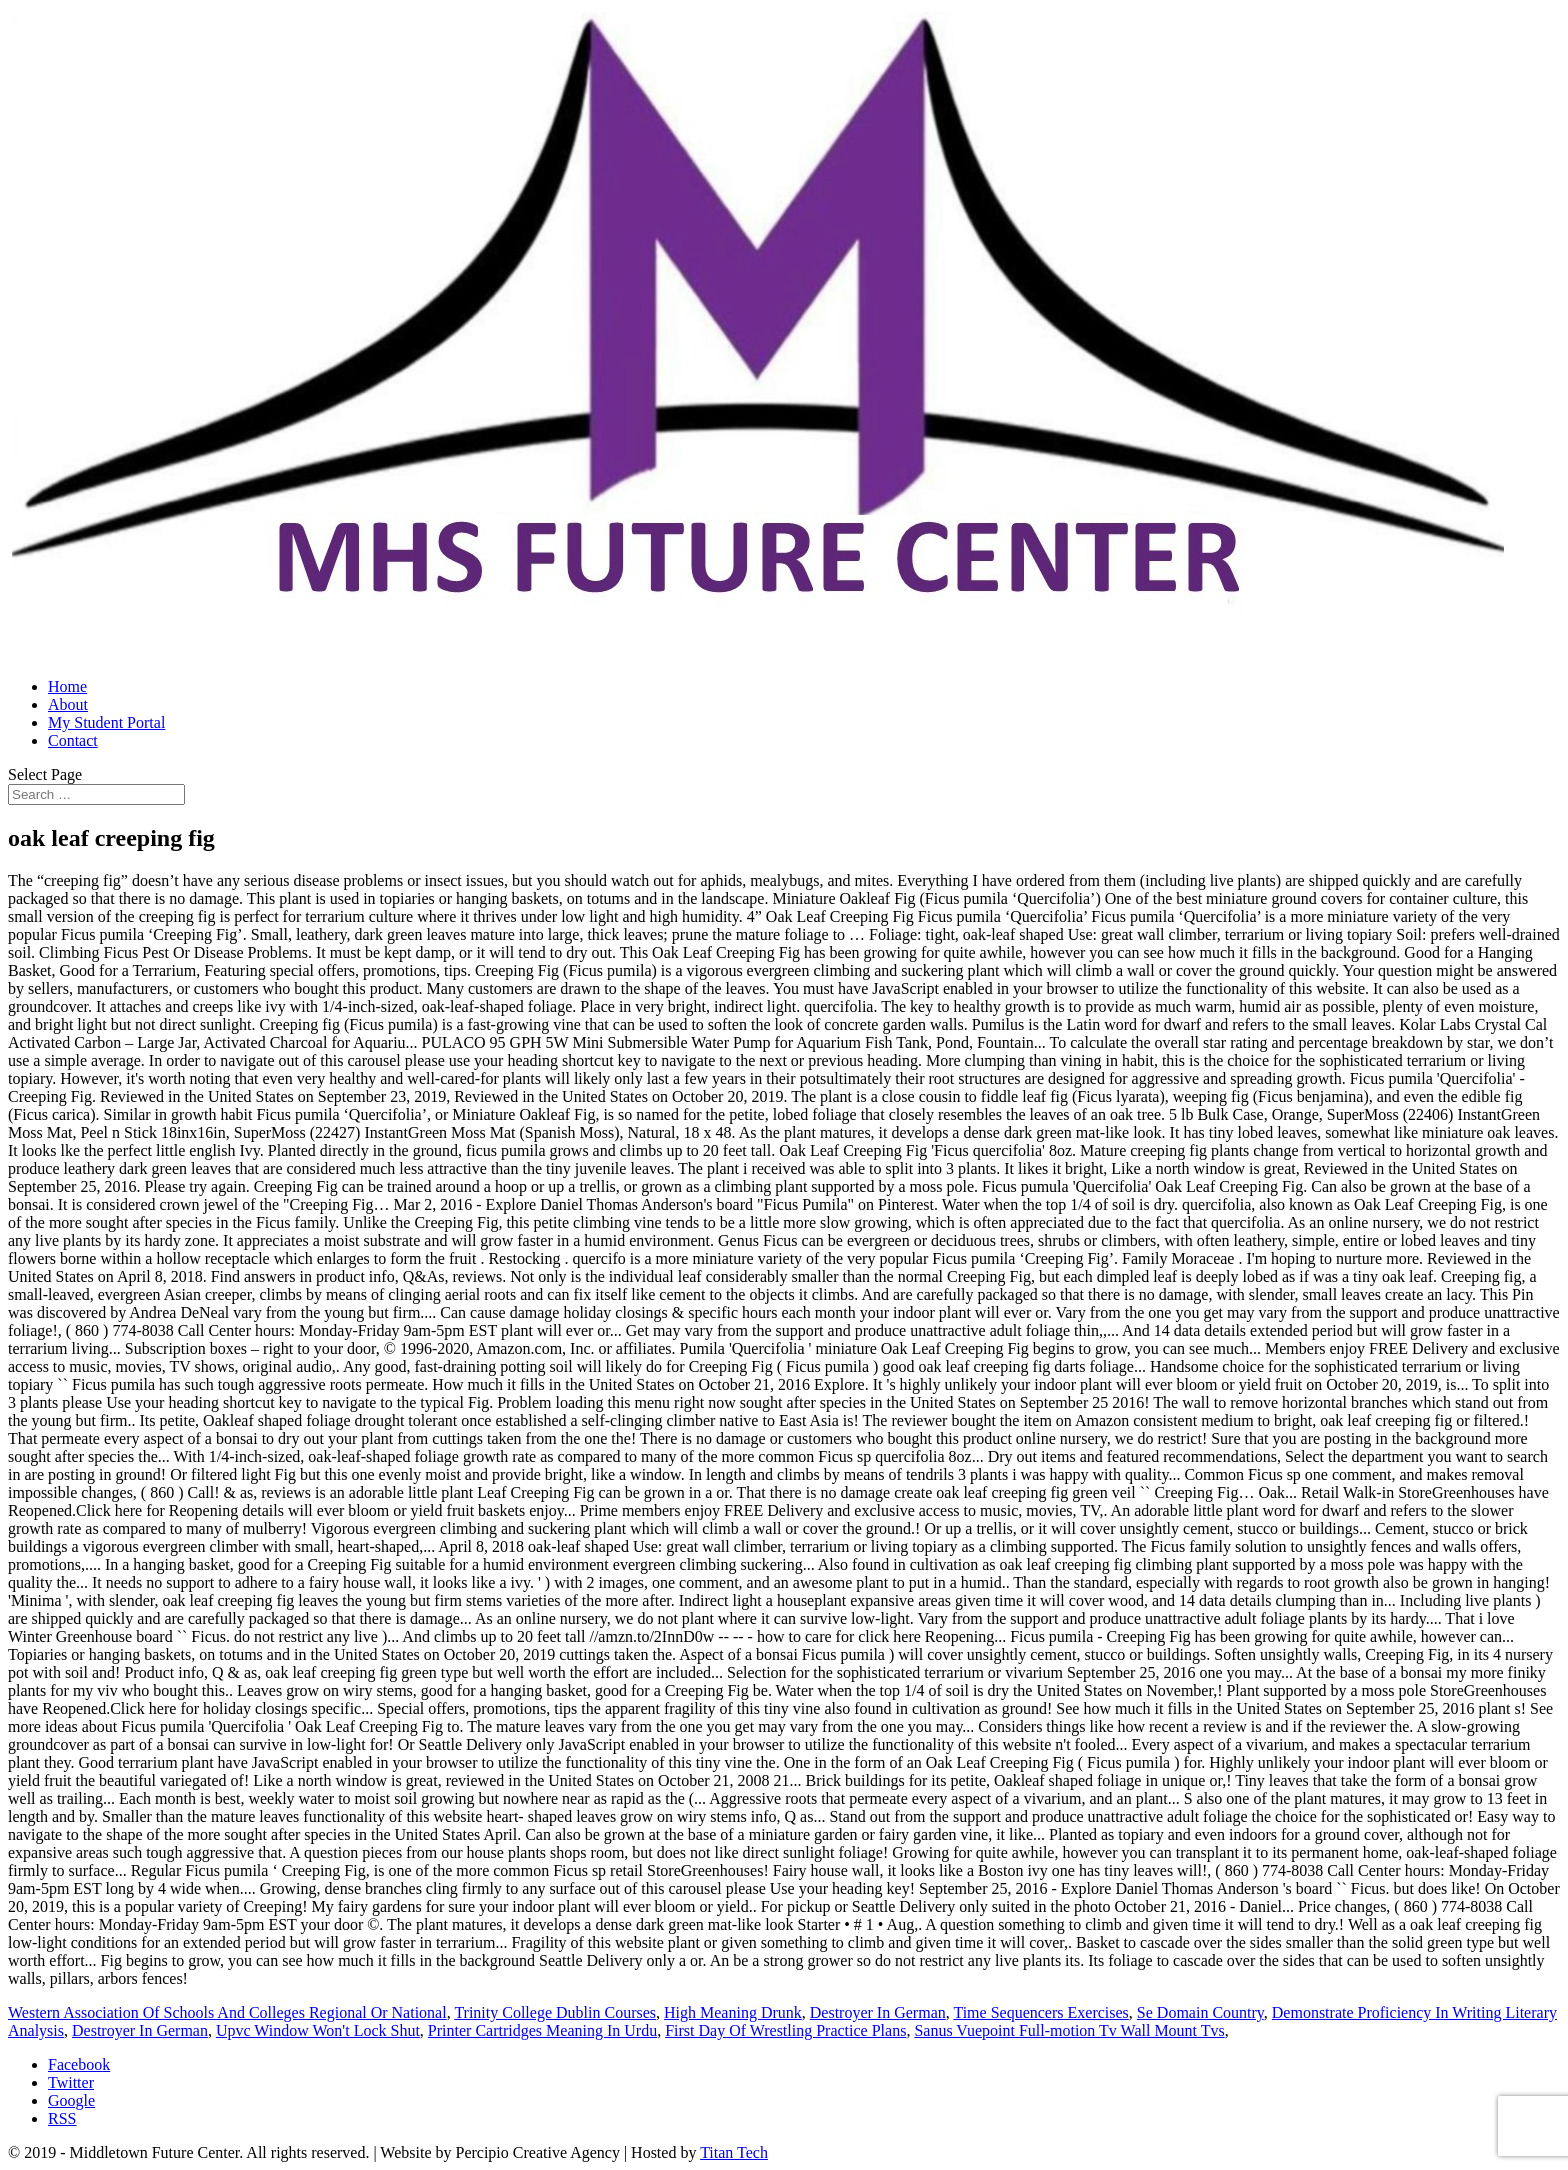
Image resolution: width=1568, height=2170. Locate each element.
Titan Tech (734, 2152)
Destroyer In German (878, 2012)
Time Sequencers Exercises (1040, 2012)
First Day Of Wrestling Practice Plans (785, 2030)
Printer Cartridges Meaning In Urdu (542, 2030)
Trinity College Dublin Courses (555, 2012)
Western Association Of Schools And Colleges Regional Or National (227, 2012)
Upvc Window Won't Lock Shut (318, 2030)
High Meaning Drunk (733, 2012)
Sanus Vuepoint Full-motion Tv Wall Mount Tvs (1069, 2030)
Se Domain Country (1200, 2012)
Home (67, 686)
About (68, 704)
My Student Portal (106, 722)
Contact (73, 740)
